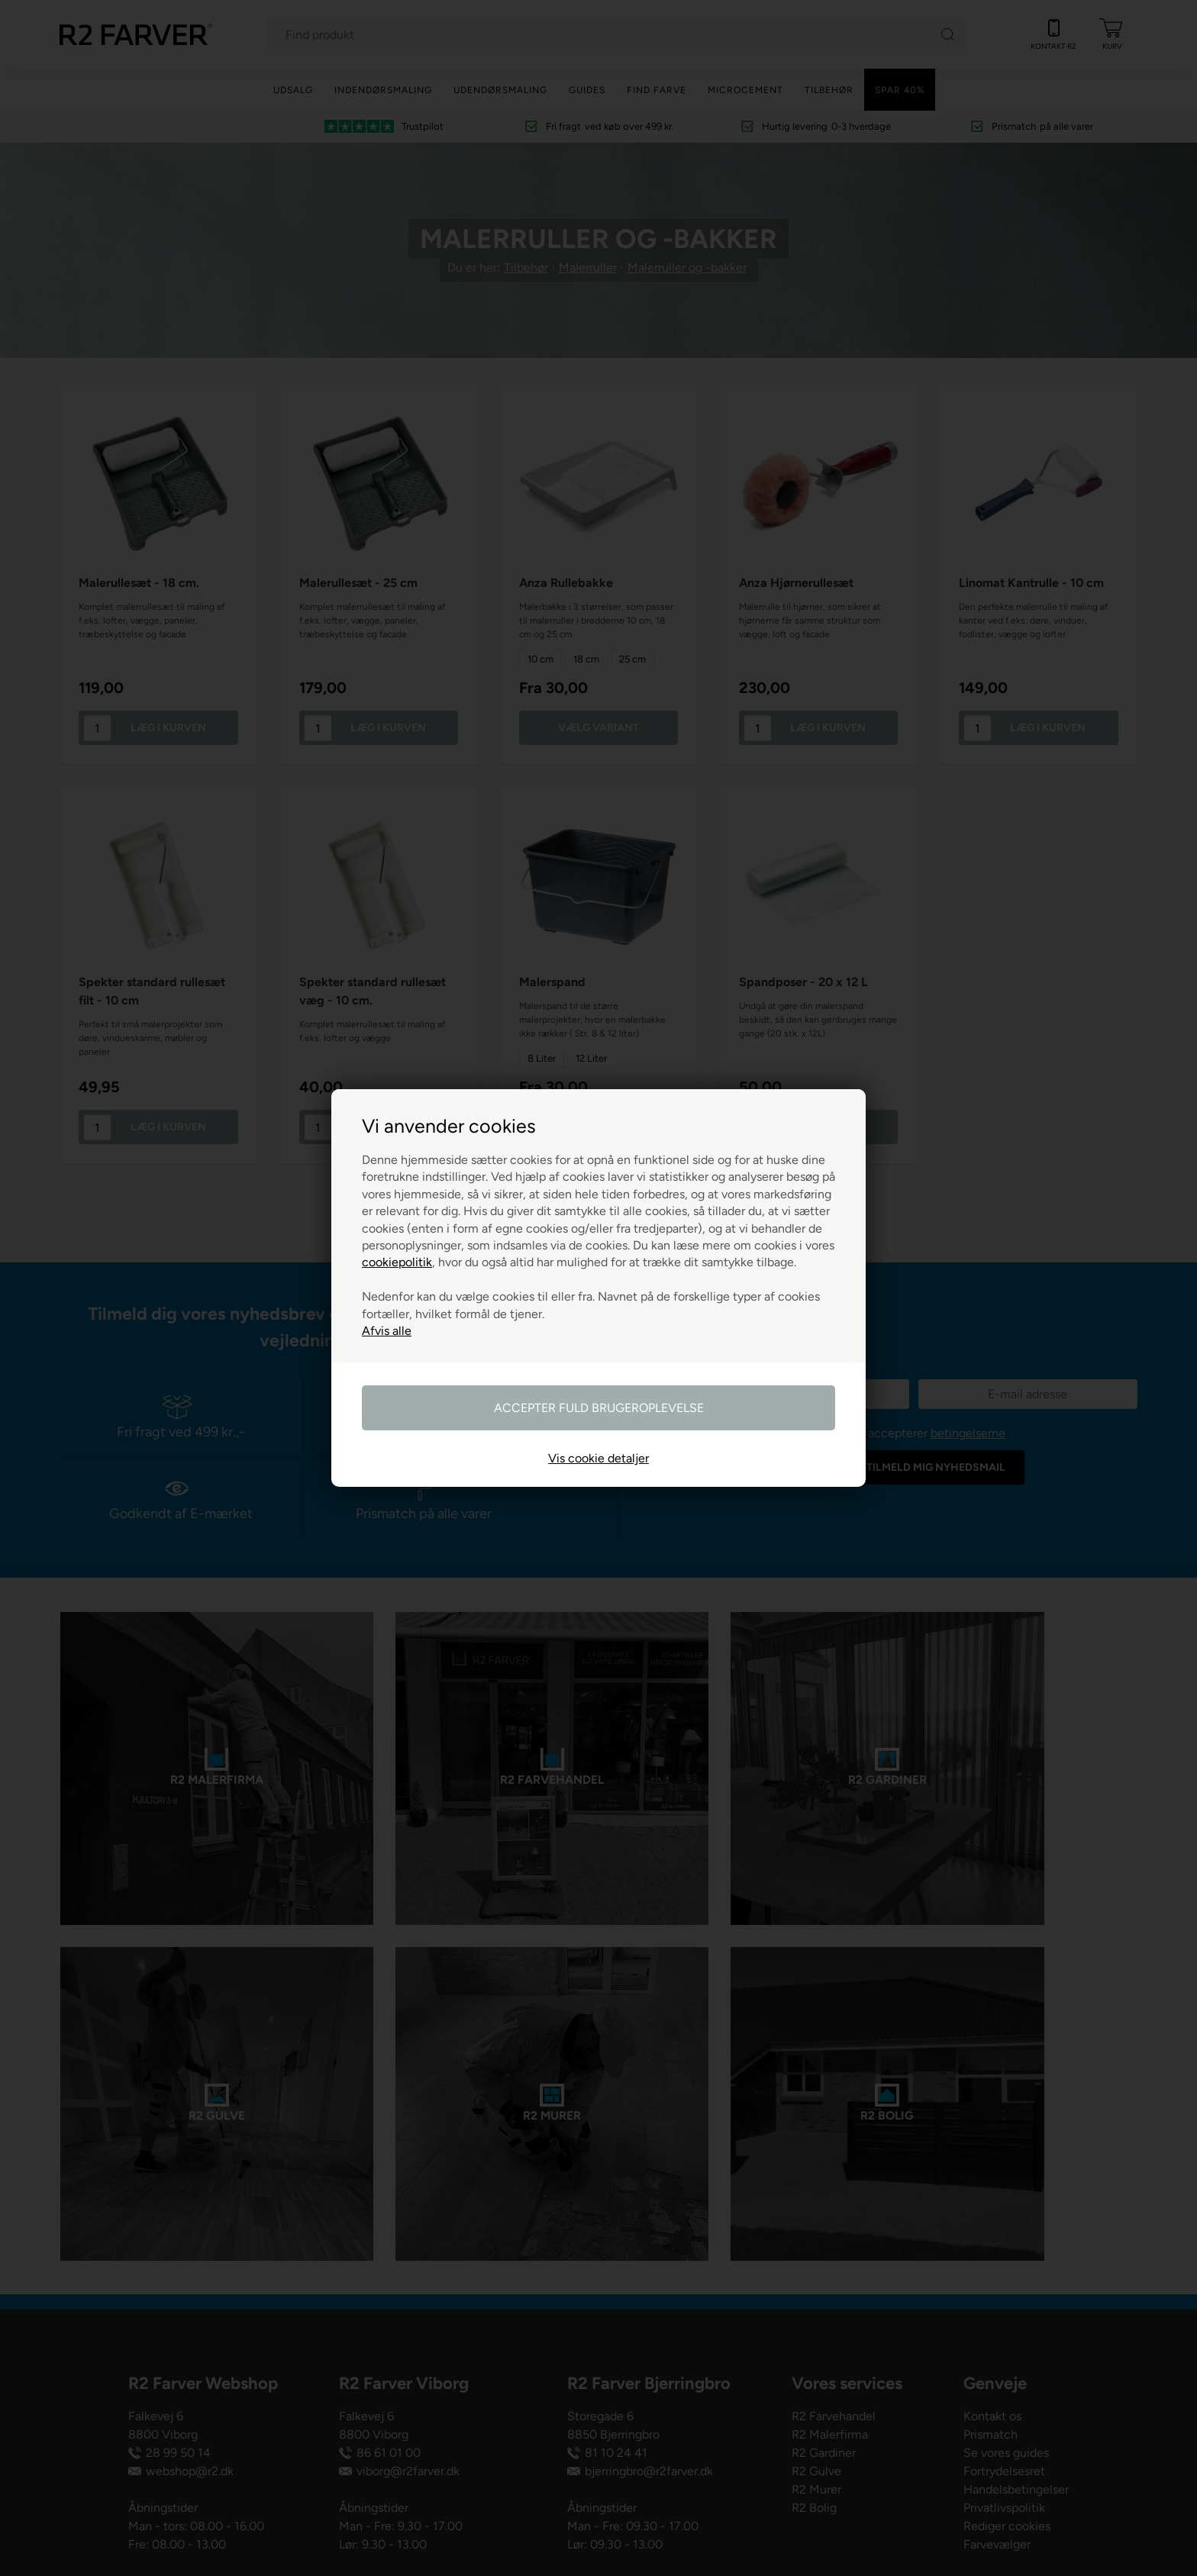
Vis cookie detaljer (598, 1458)
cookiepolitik (397, 1262)
